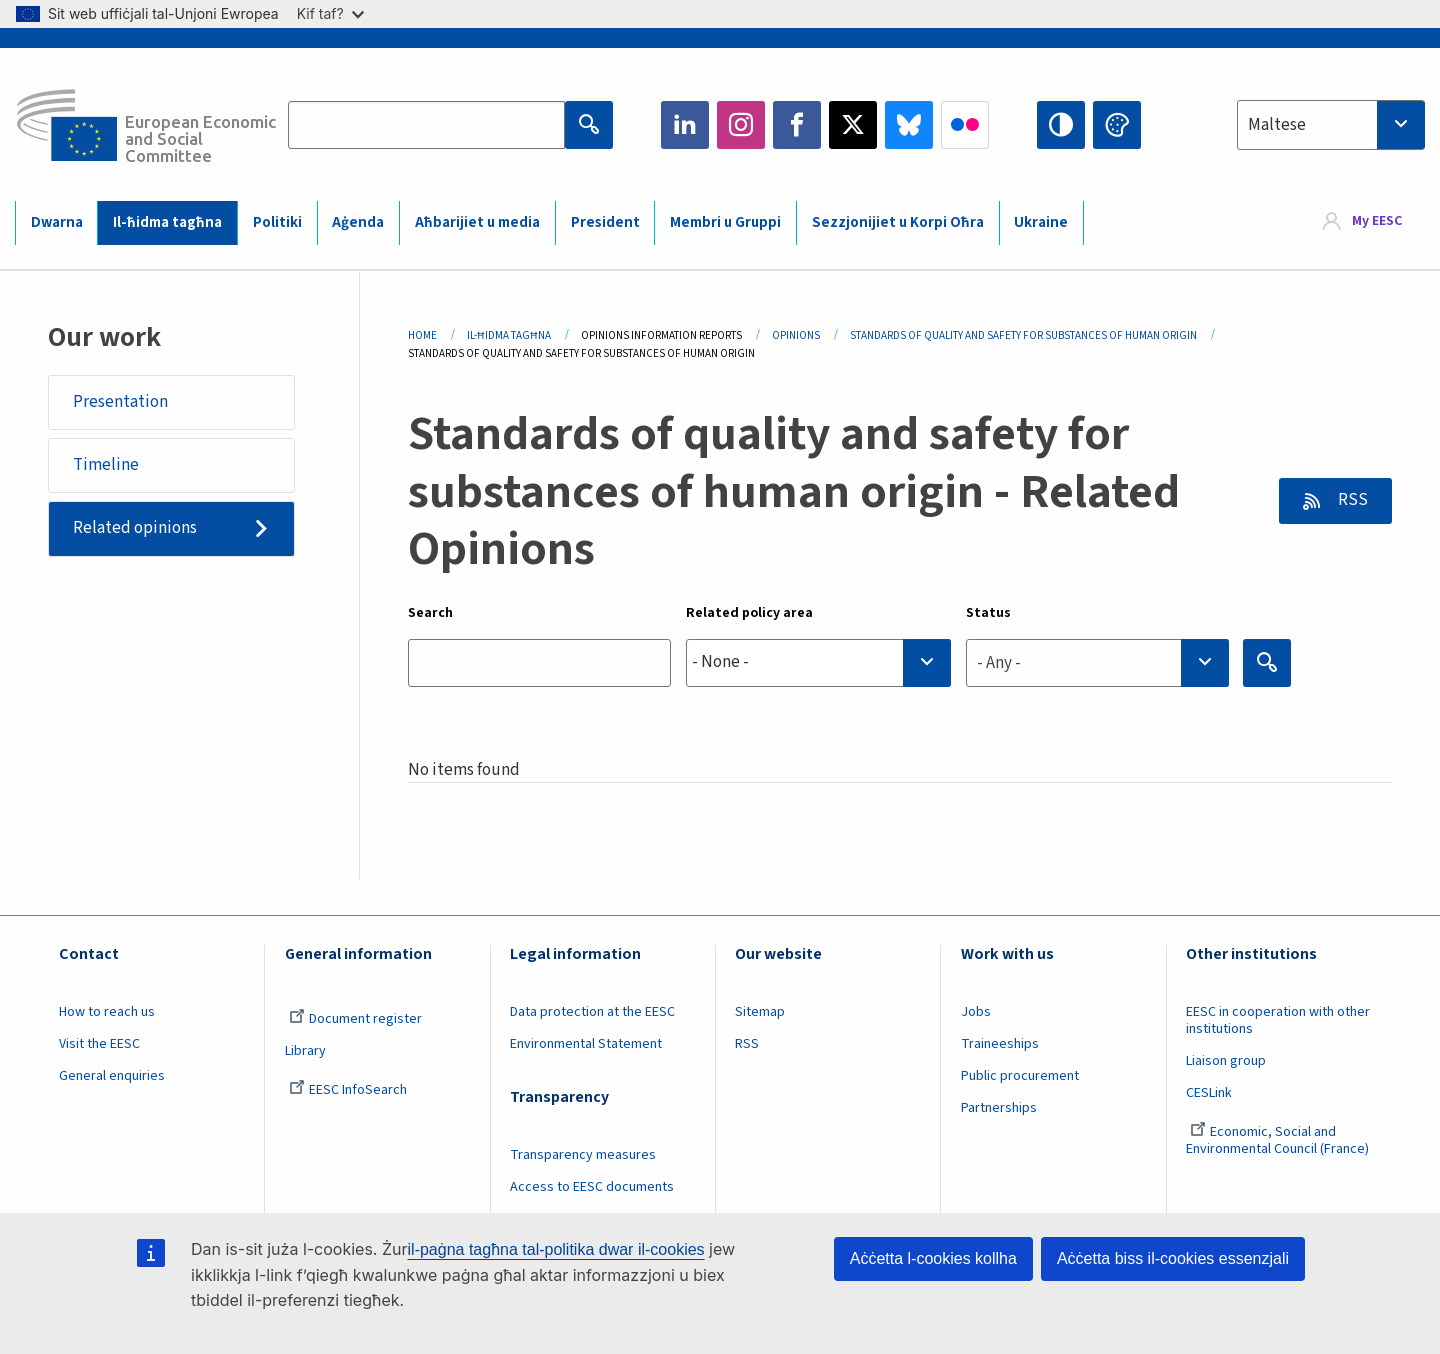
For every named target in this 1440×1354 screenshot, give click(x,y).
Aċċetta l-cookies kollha (933, 1258)
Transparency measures (583, 1155)
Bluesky (909, 125)
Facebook (797, 125)
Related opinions (135, 528)
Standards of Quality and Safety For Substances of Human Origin (1023, 335)
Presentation (120, 402)
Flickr (965, 125)
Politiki (277, 222)
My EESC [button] (1377, 222)
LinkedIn (685, 125)
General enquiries (112, 1076)
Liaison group (1226, 1061)
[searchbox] (818, 662)
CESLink (1209, 1093)
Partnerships (999, 1108)
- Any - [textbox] (999, 663)
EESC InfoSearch (348, 1090)
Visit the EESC (99, 1044)
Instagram (741, 125)
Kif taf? (330, 13)
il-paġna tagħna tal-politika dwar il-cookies (556, 1249)
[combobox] (1331, 125)
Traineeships (1000, 1044)
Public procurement (1020, 1076)
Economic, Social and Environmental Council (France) (1279, 1140)
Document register (355, 1019)
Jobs (976, 1012)
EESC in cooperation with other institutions (1278, 1020)
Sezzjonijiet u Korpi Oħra (898, 222)
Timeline (106, 465)
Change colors (1117, 125)
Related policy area (749, 613)
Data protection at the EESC (592, 1012)
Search (430, 613)
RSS (1351, 500)
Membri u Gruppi (725, 222)
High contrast (1061, 125)
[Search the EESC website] (426, 125)
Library (305, 1051)
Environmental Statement (586, 1044)
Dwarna (57, 222)
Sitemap (760, 1012)
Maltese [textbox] (1277, 125)
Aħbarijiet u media (477, 222)
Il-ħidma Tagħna (509, 335)
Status (988, 613)
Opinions (796, 335)
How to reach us (107, 1012)
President (605, 222)
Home (422, 335)
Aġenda (358, 222)
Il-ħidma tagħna (167, 222)
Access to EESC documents (592, 1187)
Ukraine (1041, 222)
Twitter (853, 125)
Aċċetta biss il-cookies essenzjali (1173, 1258)
